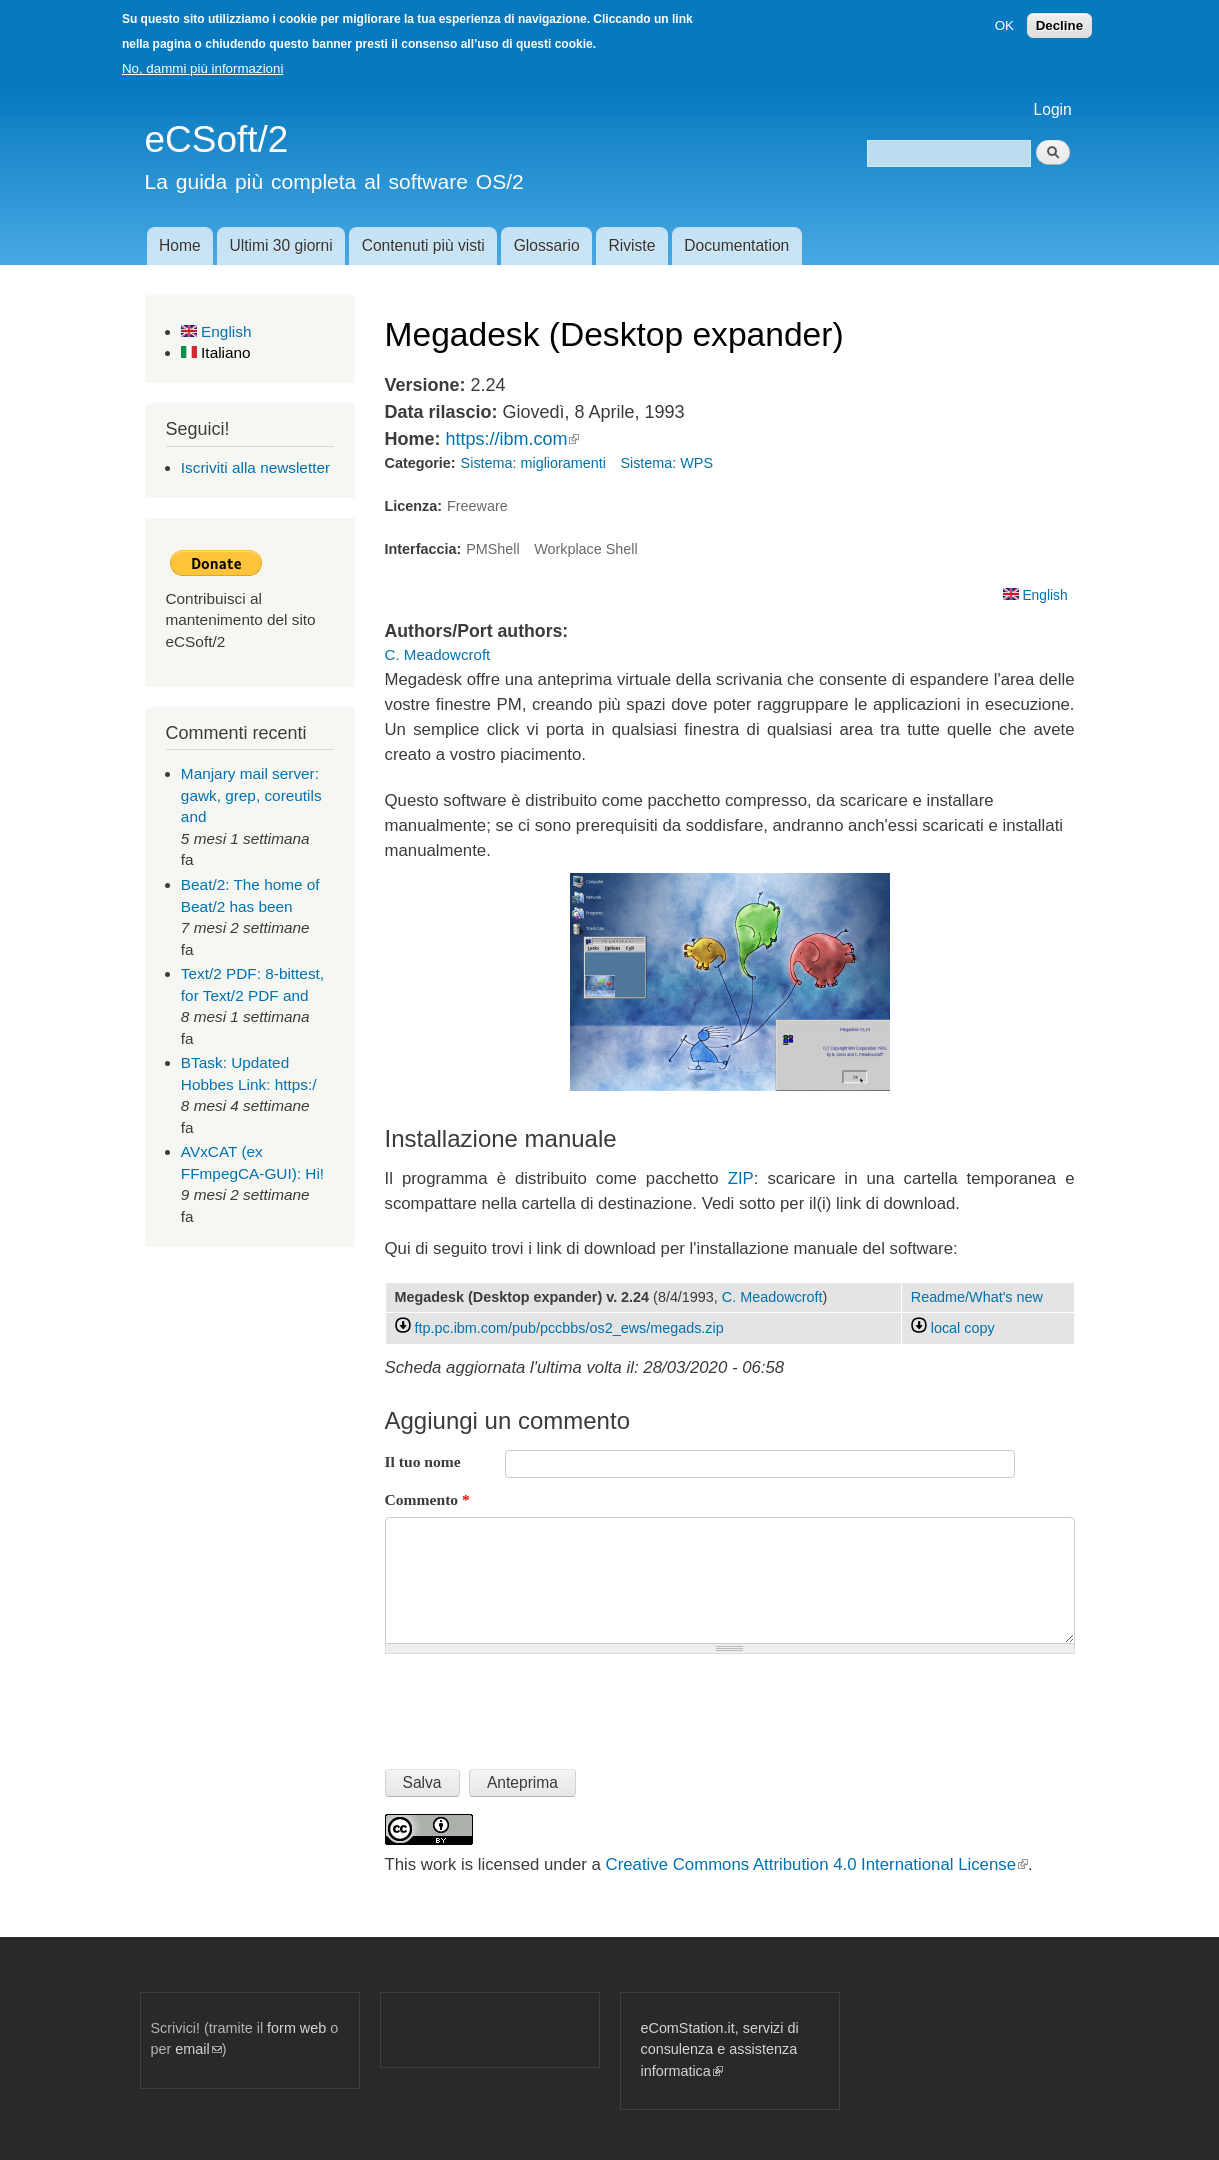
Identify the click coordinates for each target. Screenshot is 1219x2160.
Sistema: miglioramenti (533, 463)
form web (296, 2028)
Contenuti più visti (423, 245)
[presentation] (537, 1703)
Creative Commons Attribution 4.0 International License (817, 1864)
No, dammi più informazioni (202, 68)
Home (180, 245)
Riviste (632, 245)
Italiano (216, 352)
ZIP (741, 1178)
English (216, 331)
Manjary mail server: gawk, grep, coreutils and (251, 795)
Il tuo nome (423, 1461)
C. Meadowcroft (438, 654)
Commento (427, 1499)
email (198, 2049)
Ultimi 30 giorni (281, 245)
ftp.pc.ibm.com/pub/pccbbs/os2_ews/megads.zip (569, 1328)
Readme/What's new (977, 1297)
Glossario (547, 245)
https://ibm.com (512, 439)
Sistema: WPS (666, 463)
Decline (1059, 25)
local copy (953, 1328)
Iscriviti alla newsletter (255, 467)
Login (1053, 109)
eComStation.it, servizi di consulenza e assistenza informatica (720, 2049)
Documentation (736, 245)
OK (1004, 25)
